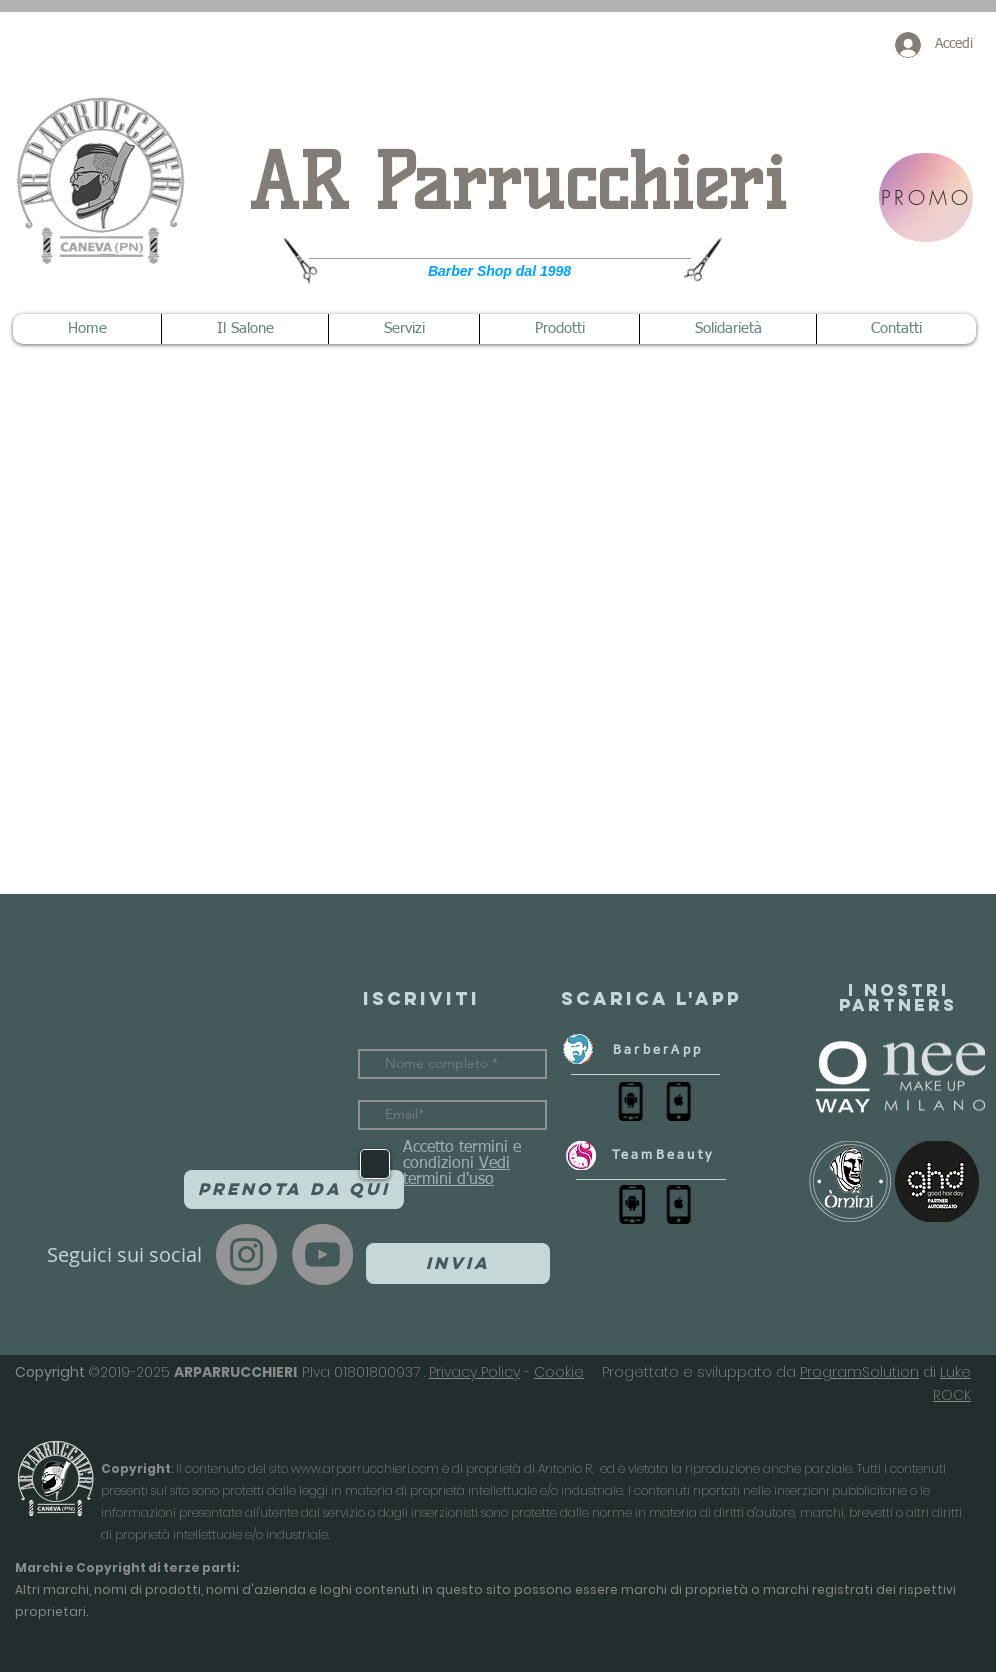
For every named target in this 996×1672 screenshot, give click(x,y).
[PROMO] (926, 197)
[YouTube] (322, 1254)
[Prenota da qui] (294, 1189)
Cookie (559, 1372)
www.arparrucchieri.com (365, 1468)
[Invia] (458, 1263)
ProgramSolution (859, 1372)
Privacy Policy (474, 1372)
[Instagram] (246, 1254)
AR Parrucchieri (517, 182)
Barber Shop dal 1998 (499, 271)
